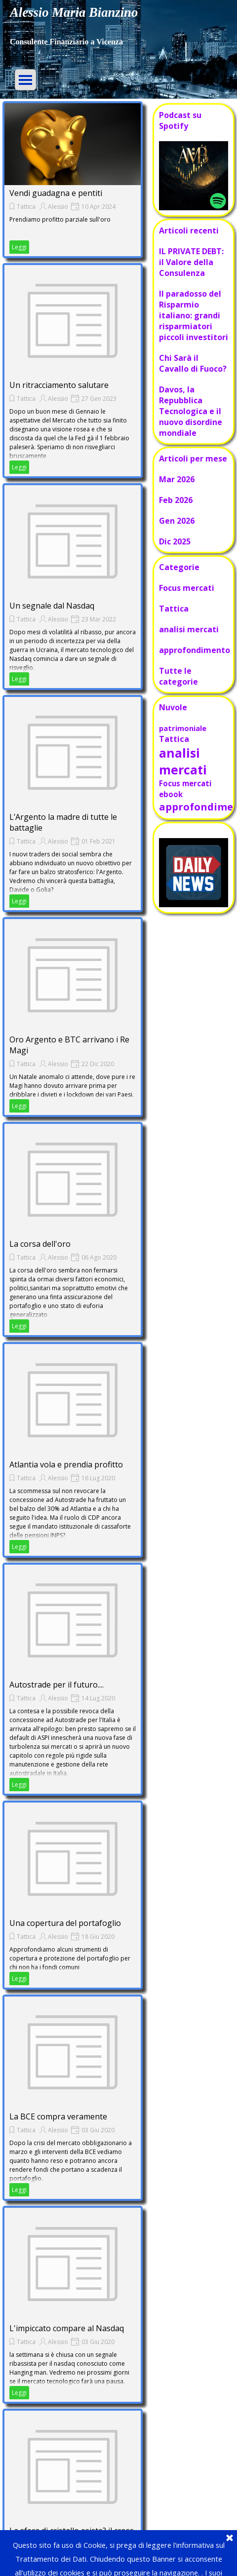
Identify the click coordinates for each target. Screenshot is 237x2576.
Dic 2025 (175, 541)
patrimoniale (182, 728)
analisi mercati (189, 629)
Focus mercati (186, 587)
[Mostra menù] (25, 79)
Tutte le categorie (178, 676)
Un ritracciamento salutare (59, 385)
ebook (171, 794)
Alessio (58, 206)
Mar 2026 (177, 479)
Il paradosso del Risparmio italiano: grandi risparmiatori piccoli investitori (193, 315)
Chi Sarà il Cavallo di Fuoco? (193, 363)
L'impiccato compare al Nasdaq (66, 2328)
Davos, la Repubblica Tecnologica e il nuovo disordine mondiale (190, 411)
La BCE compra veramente (58, 2116)
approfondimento (194, 650)
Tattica (26, 206)
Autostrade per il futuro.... (56, 1684)
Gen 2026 (177, 520)
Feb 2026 (176, 500)
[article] (72, 179)
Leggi (19, 247)
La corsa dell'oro (40, 1243)
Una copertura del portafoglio (65, 1923)
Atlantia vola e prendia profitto (66, 1464)
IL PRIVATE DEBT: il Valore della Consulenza (191, 262)
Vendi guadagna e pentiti (55, 193)
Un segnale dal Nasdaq (51, 605)
